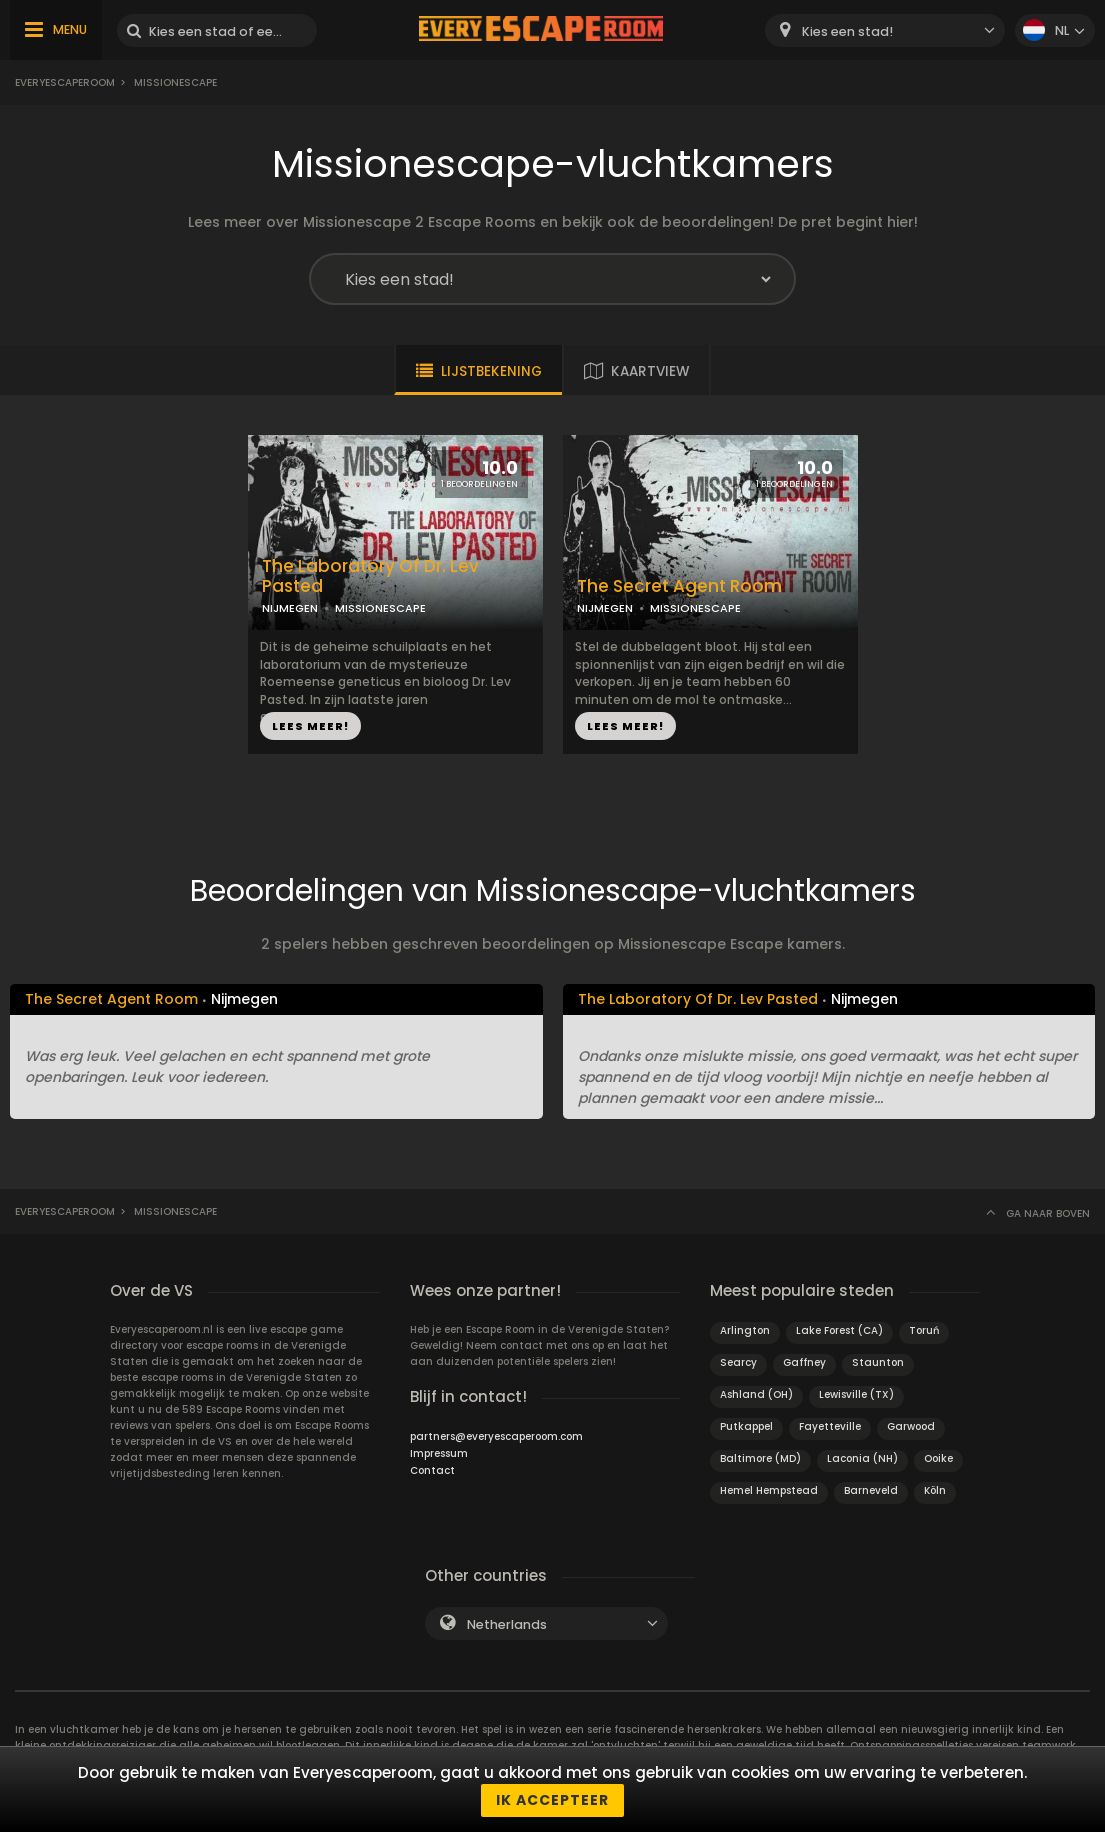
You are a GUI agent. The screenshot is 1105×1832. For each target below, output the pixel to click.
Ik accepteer (552, 1800)
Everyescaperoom (65, 82)
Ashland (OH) (756, 1394)
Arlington (745, 1330)
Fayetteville (830, 1426)
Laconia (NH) (862, 1458)
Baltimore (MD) (760, 1458)
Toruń (924, 1330)
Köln (935, 1490)
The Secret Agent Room (679, 586)
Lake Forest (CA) (839, 1330)
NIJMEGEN (290, 608)
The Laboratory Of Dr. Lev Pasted (370, 577)
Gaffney (804, 1362)
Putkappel (746, 1426)
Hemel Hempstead (769, 1490)
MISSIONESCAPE (380, 608)
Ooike (938, 1458)
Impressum (439, 1453)
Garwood (911, 1426)
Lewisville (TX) (856, 1394)
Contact (432, 1470)
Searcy (738, 1362)
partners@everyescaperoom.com (496, 1436)
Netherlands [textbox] (507, 1624)
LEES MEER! (310, 726)
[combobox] (885, 30)
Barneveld (871, 1490)
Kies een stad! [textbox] (847, 31)
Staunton (878, 1362)
